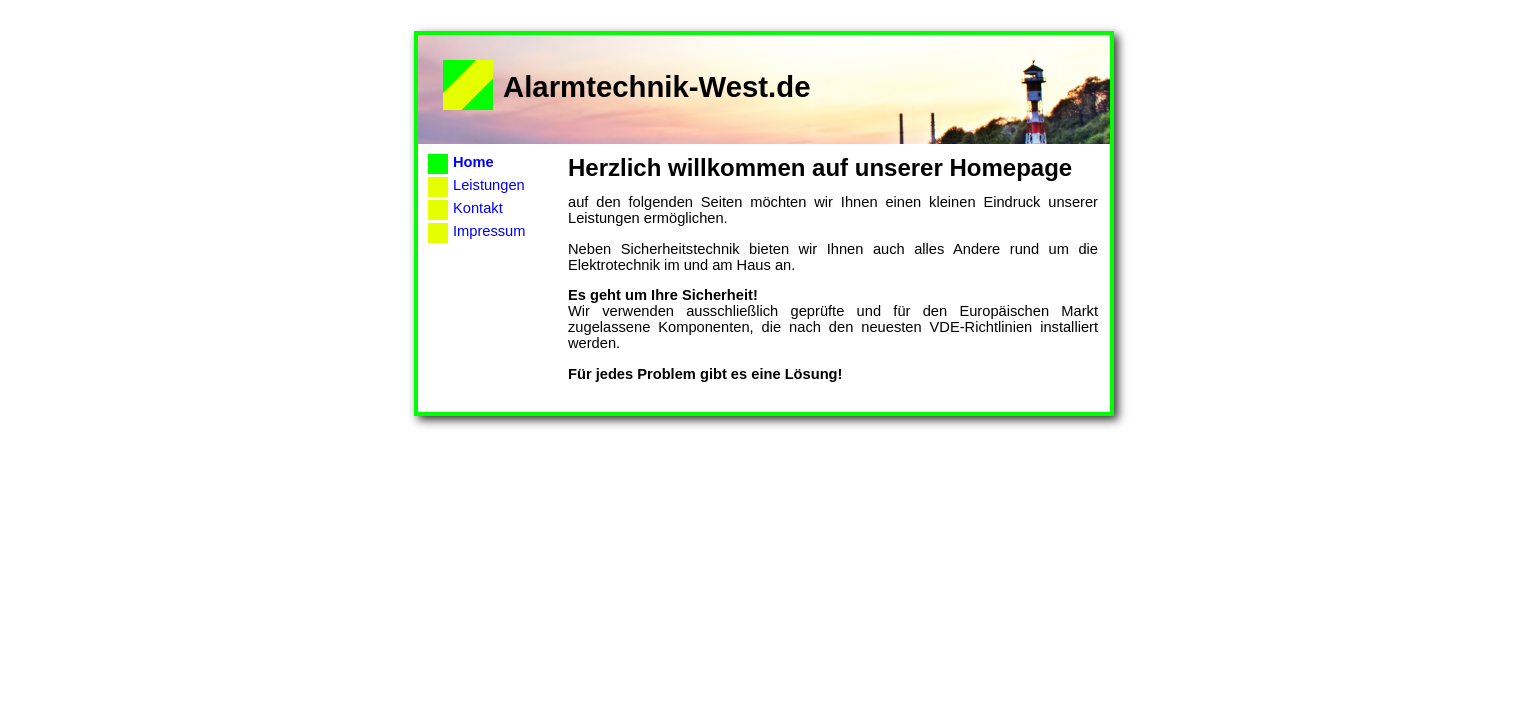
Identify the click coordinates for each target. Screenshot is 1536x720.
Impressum (489, 231)
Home (473, 162)
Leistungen (489, 185)
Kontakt (478, 208)
